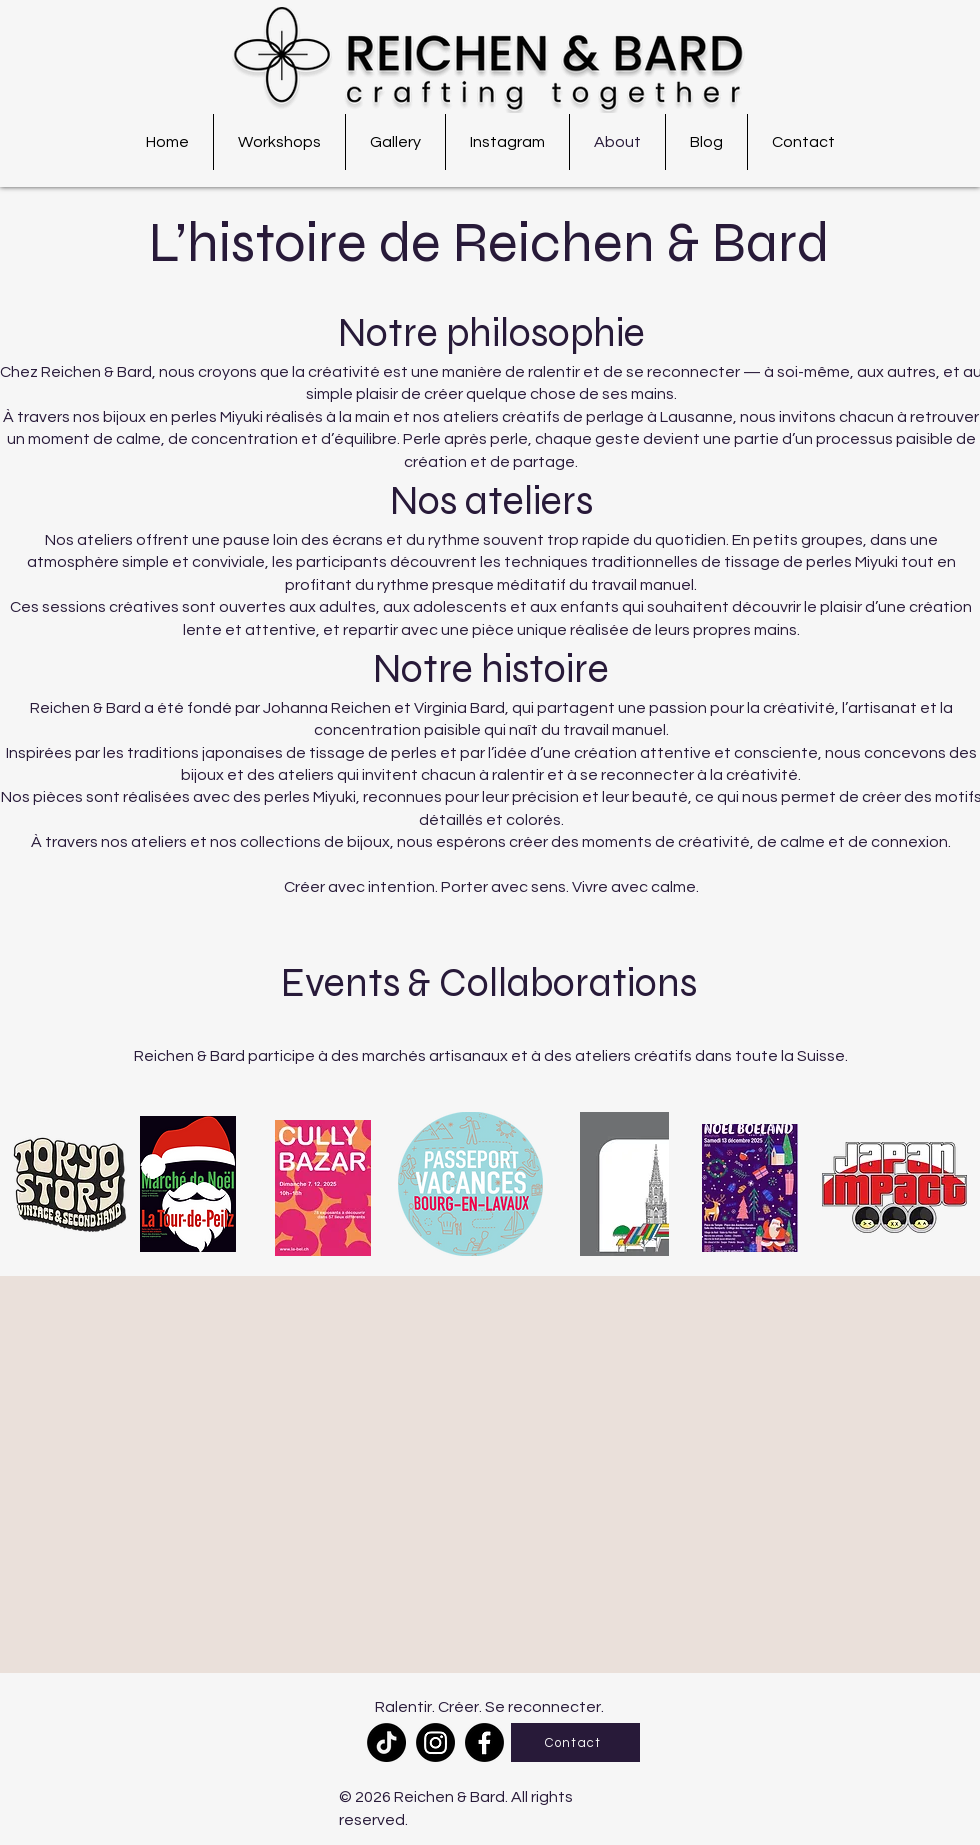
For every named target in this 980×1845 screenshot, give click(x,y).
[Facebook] (484, 1742)
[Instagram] (435, 1742)
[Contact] (575, 1742)
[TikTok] (386, 1742)
